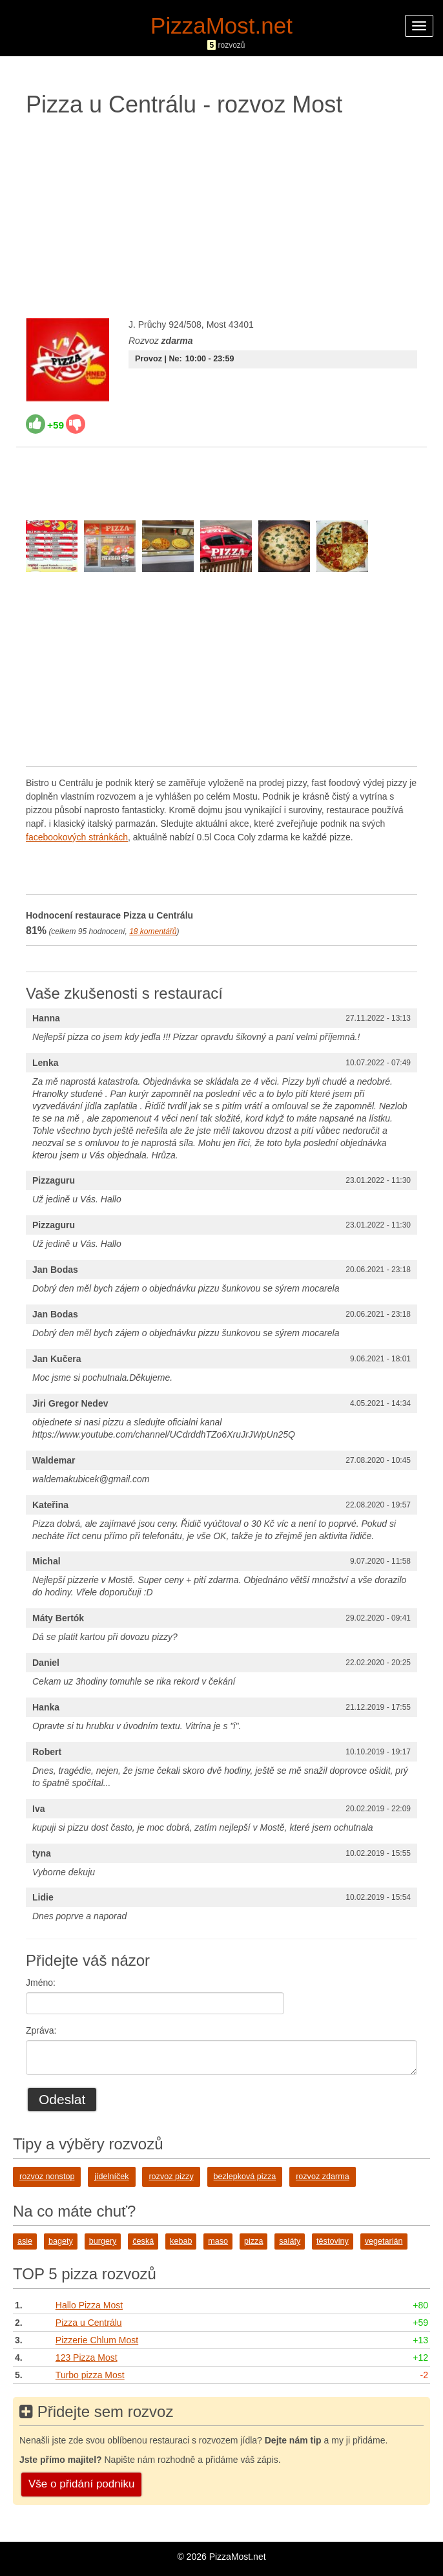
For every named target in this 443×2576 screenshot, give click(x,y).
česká (143, 2241)
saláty (289, 2241)
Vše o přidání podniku (81, 2484)
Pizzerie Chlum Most (97, 2340)
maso (218, 2241)
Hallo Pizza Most (89, 2305)
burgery (103, 2241)
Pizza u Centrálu (89, 2322)
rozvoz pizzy (171, 2176)
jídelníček (111, 2176)
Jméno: (41, 1982)
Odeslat (62, 2099)
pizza (253, 2241)
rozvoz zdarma (322, 2176)
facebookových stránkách (77, 837)
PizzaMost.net (221, 25)
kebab (181, 2241)
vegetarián (384, 2241)
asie (24, 2241)
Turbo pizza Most (90, 2375)
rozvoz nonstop (46, 2176)
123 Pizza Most (87, 2357)
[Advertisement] (221, 214)
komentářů (152, 931)
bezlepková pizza (245, 2176)
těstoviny (332, 2241)
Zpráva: (41, 2030)
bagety (60, 2241)
